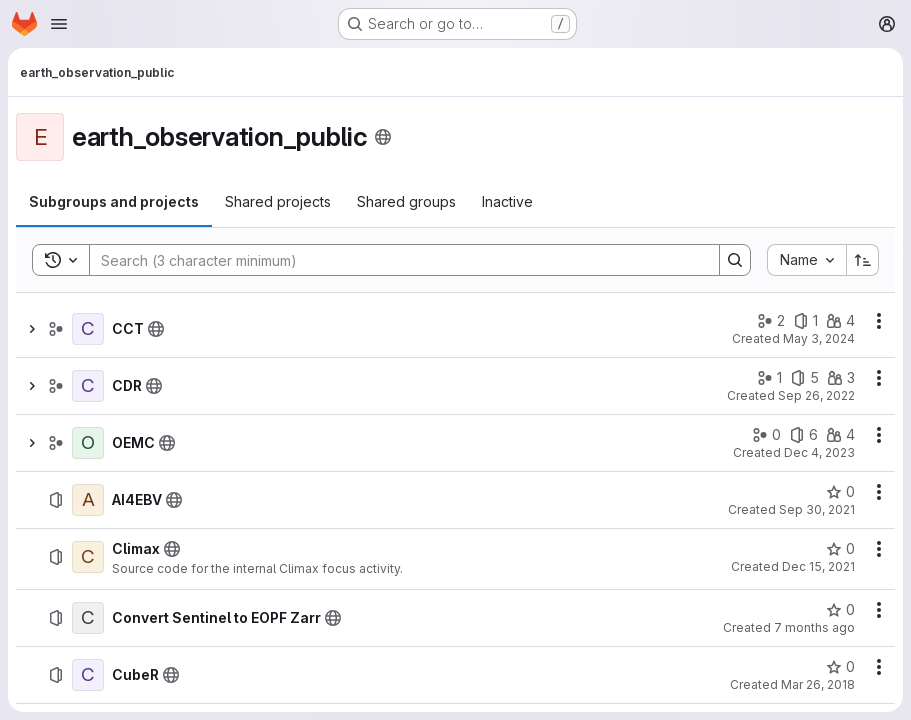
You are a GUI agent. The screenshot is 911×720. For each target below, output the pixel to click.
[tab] (114, 202)
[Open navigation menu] (59, 24)
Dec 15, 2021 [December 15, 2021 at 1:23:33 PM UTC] (818, 566)
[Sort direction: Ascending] (863, 260)
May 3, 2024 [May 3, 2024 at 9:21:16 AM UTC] (819, 338)
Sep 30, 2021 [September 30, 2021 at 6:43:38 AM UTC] (817, 509)
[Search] (394, 260)
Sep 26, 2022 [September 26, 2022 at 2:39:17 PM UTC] (816, 395)
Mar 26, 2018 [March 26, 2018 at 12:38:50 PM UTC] (818, 684)
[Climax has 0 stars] (840, 549)
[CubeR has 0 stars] (840, 667)
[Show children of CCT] (32, 329)
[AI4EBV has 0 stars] (840, 492)
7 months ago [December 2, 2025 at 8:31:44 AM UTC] (814, 627)
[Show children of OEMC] (32, 443)
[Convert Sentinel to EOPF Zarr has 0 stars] (840, 610)
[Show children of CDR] (32, 386)
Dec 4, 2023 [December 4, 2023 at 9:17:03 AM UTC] (819, 452)
